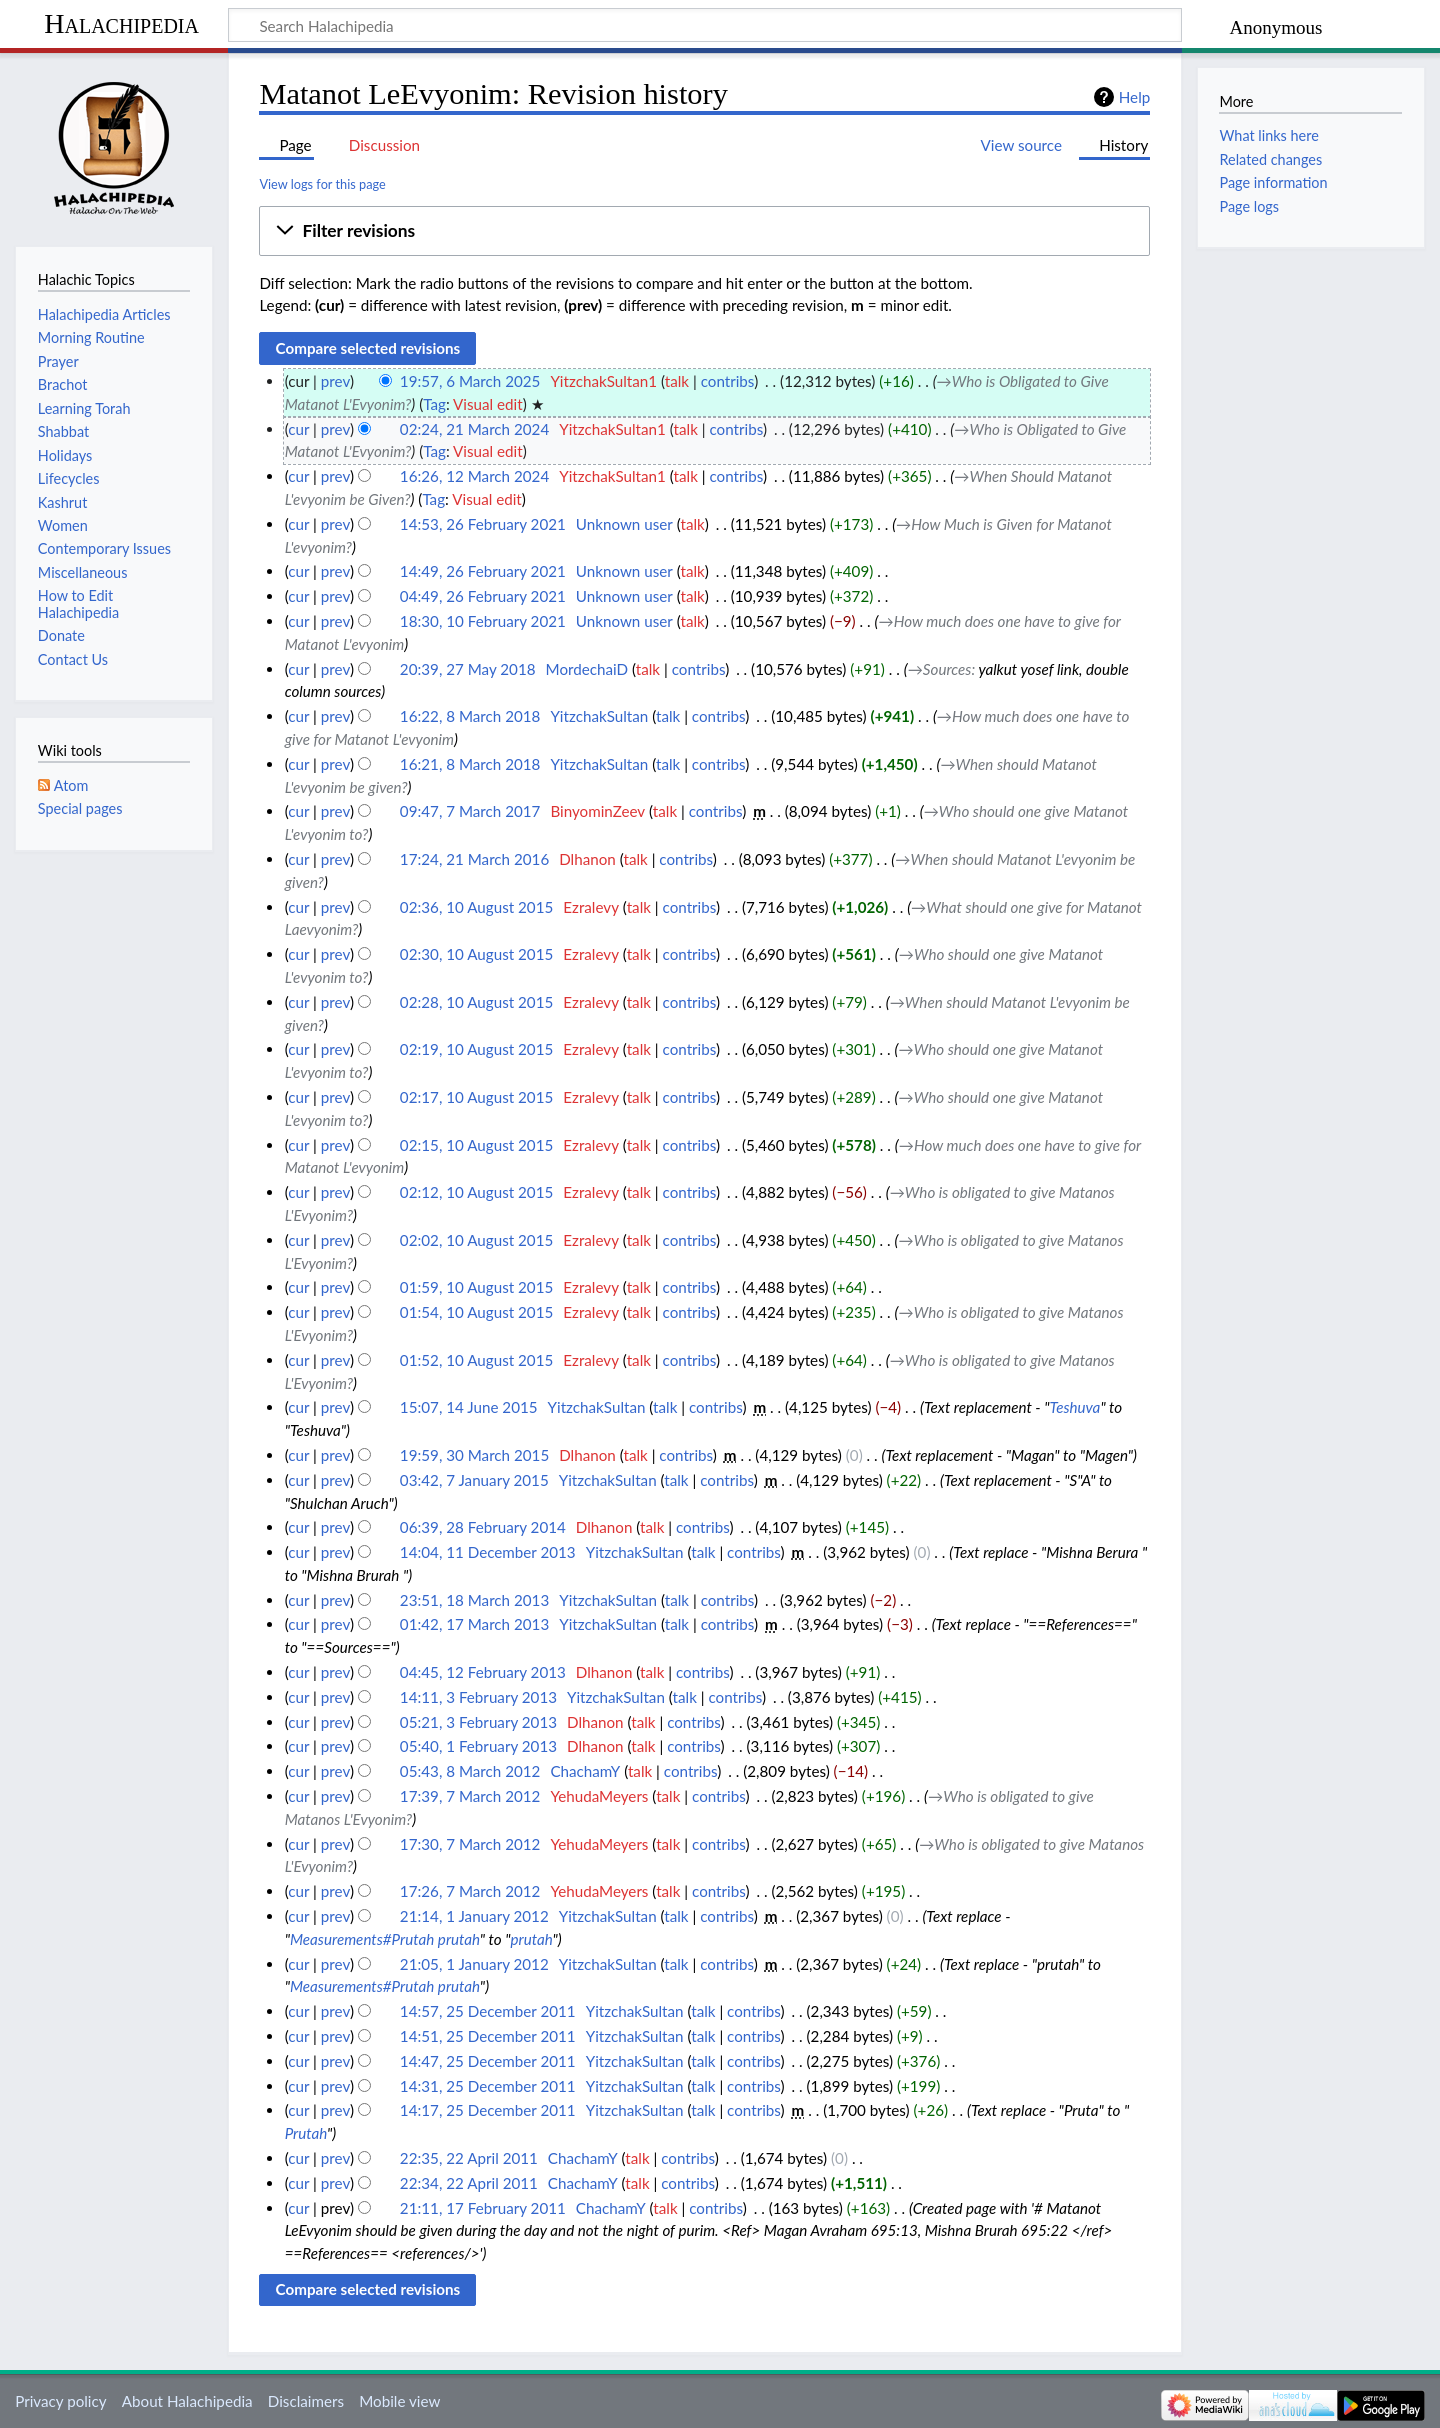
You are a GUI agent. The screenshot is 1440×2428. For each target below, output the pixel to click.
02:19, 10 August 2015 (476, 1049)
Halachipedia (121, 23)
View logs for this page (322, 184)
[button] (704, 231)
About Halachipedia (187, 2401)
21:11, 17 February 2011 (483, 2208)
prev (335, 381)
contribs (727, 381)
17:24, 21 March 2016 (474, 859)
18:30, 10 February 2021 (483, 621)
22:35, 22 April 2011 (469, 2158)
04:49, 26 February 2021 (483, 596)
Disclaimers (306, 2401)
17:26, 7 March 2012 (470, 1891)
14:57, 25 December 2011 (488, 2011)
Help (1134, 97)
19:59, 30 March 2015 (474, 1455)
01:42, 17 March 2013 (474, 1624)
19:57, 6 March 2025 (470, 381)
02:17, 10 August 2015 (476, 1097)
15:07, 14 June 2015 (469, 1407)
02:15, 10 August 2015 (476, 1145)
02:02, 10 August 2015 (476, 1240)
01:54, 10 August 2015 (476, 1312)
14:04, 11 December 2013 (488, 1552)
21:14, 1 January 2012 (474, 1916)
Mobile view (399, 2401)
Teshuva (1075, 1407)
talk (677, 381)
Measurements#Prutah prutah (385, 1939)
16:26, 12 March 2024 (474, 476)
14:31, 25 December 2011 (488, 2086)
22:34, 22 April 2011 (469, 2183)
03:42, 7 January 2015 (474, 1480)
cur (298, 429)
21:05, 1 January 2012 (474, 1964)
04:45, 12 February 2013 (483, 1672)
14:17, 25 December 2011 (488, 2110)
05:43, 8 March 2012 (470, 1771)
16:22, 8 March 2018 (470, 716)
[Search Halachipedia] (705, 25)
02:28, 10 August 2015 (476, 1002)
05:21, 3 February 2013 (478, 1722)
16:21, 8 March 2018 (470, 764)
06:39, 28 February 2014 (483, 1527)
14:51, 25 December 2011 (488, 2036)
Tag (434, 404)
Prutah (306, 2133)
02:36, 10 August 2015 (476, 907)
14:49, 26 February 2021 (483, 571)
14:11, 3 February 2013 (478, 1697)
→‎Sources (940, 669)
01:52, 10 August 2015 (476, 1360)
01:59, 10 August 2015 (476, 1287)
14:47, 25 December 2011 (488, 2061)
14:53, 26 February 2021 (483, 524)
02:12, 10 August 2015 (476, 1192)
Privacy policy (60, 2401)
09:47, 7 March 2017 (470, 811)
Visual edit (488, 404)
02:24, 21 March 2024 (474, 429)
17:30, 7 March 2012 (470, 1844)
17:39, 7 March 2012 (470, 1796)
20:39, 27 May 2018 (468, 669)
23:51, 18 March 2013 (474, 1600)
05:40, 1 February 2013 (478, 1746)
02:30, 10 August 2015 (476, 954)
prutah (532, 1939)
